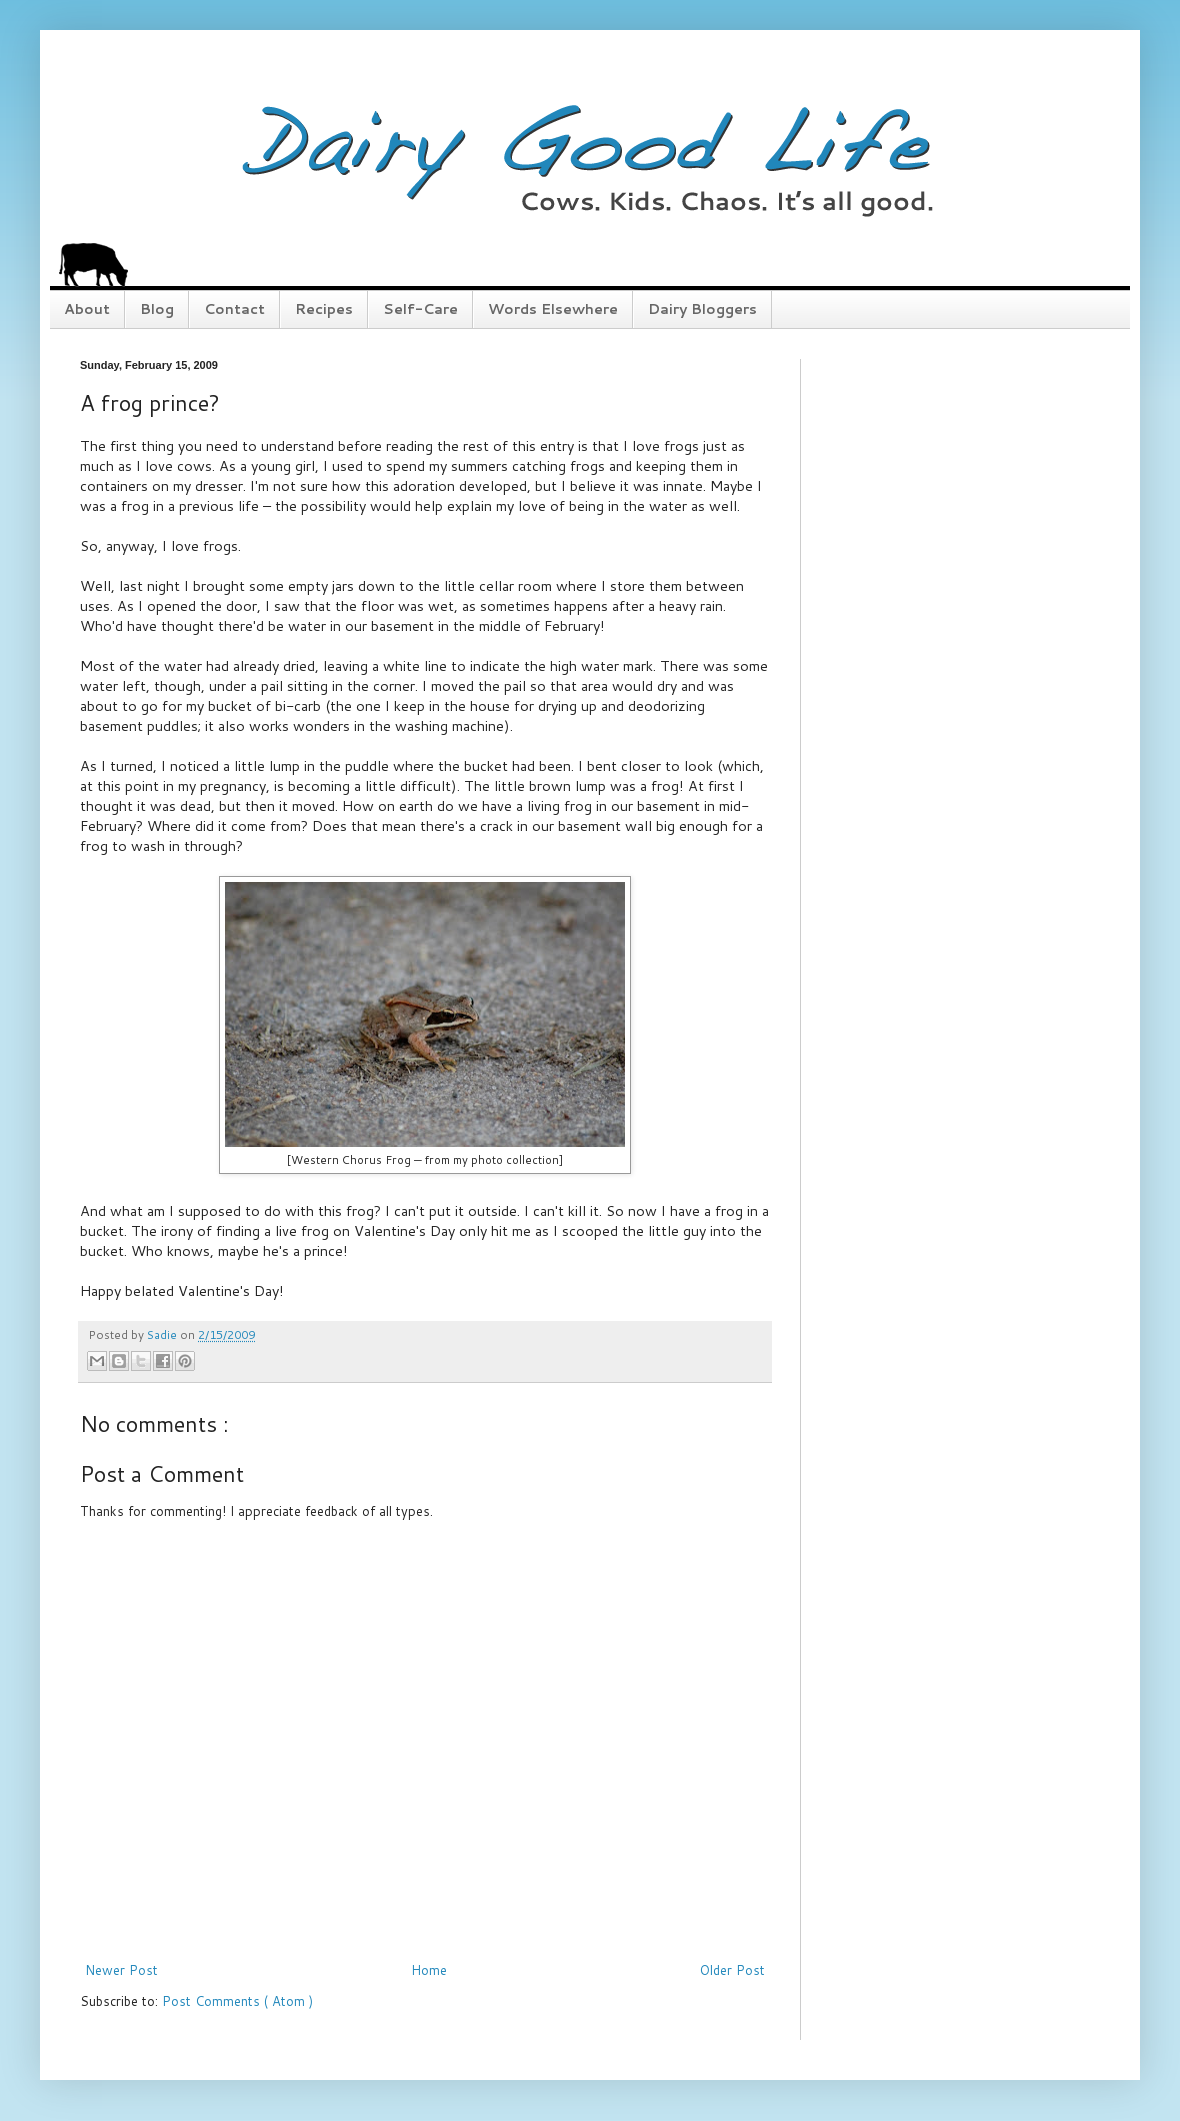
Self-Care (420, 309)
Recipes (324, 309)
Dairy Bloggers (702, 309)
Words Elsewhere (553, 309)
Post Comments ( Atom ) (237, 2001)
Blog (157, 309)
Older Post (732, 1970)
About (87, 309)
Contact (234, 309)
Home (429, 1970)
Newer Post (121, 1970)
